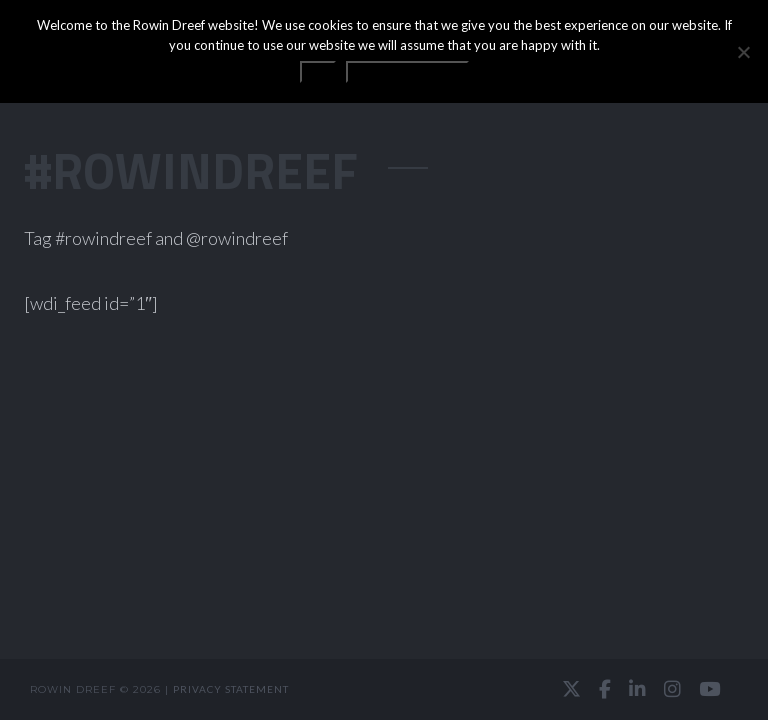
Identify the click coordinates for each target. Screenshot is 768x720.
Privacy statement (231, 689)
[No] (743, 52)
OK (318, 72)
